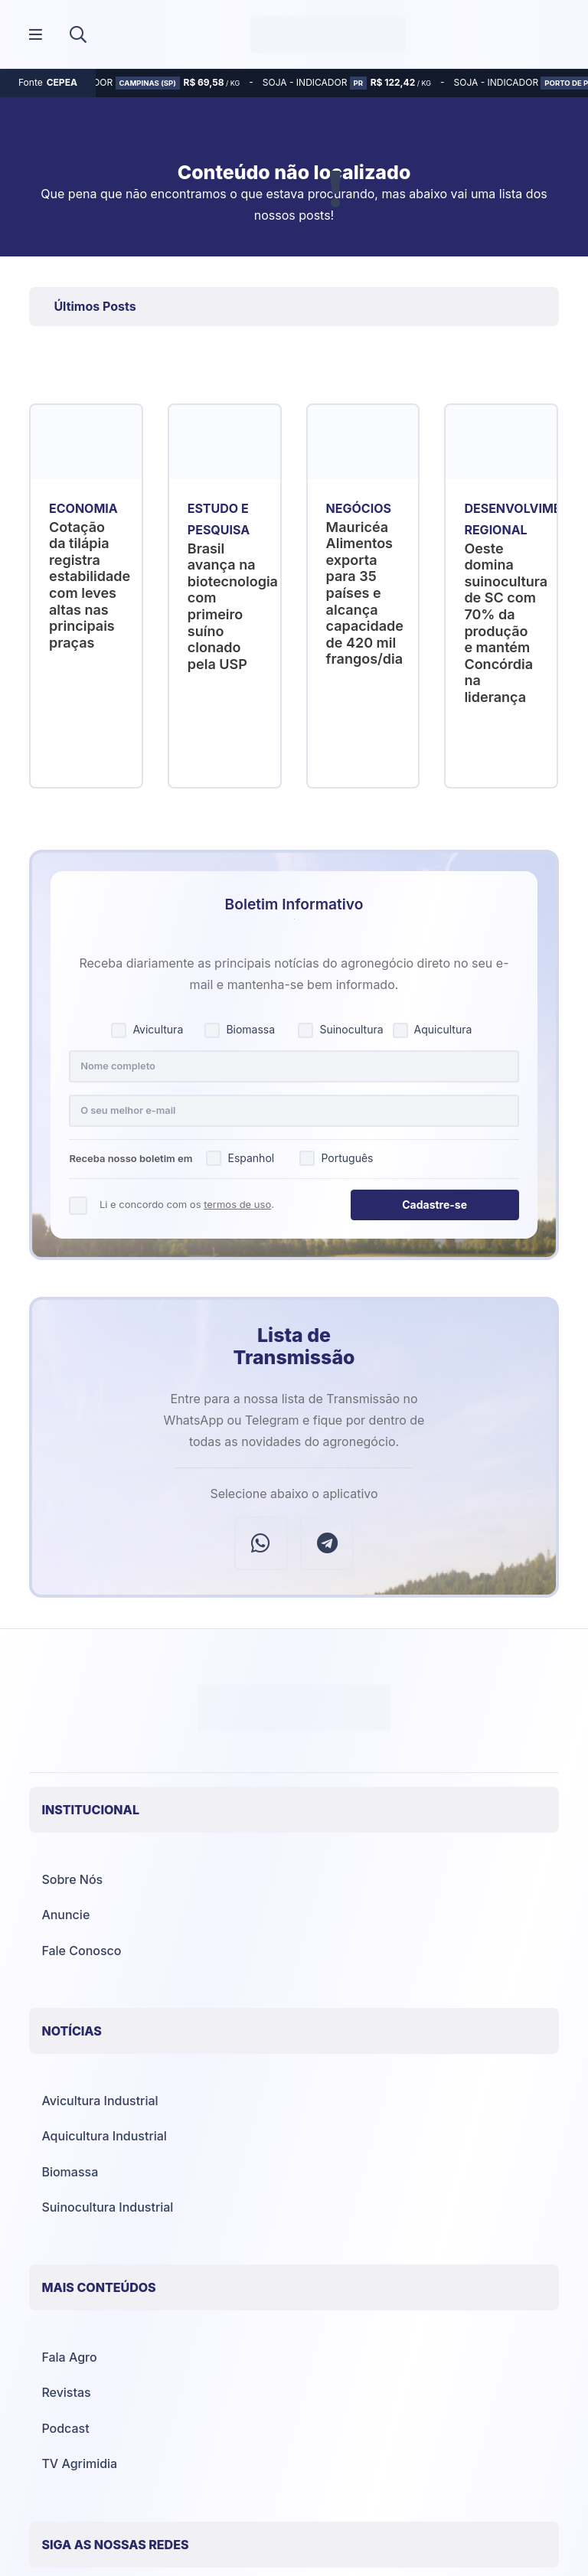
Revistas (65, 2392)
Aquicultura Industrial (103, 2135)
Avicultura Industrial (99, 2100)
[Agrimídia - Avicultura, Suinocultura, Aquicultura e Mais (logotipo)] (327, 34)
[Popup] (35, 35)
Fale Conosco (81, 1950)
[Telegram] (327, 1543)
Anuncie (65, 1914)
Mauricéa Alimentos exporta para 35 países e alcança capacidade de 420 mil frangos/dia (364, 593)
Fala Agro (68, 2357)
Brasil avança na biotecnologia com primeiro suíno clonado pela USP (233, 606)
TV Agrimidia (79, 2463)
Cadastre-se (434, 1204)
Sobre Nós (72, 1879)
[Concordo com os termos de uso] (78, 1205)
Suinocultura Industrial (107, 2207)
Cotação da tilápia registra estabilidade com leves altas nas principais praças (89, 585)
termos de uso (237, 1204)
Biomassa (69, 2171)
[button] (78, 34)
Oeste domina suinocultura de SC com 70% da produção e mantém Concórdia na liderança (506, 622)
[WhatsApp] (261, 1543)
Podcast (65, 2428)
